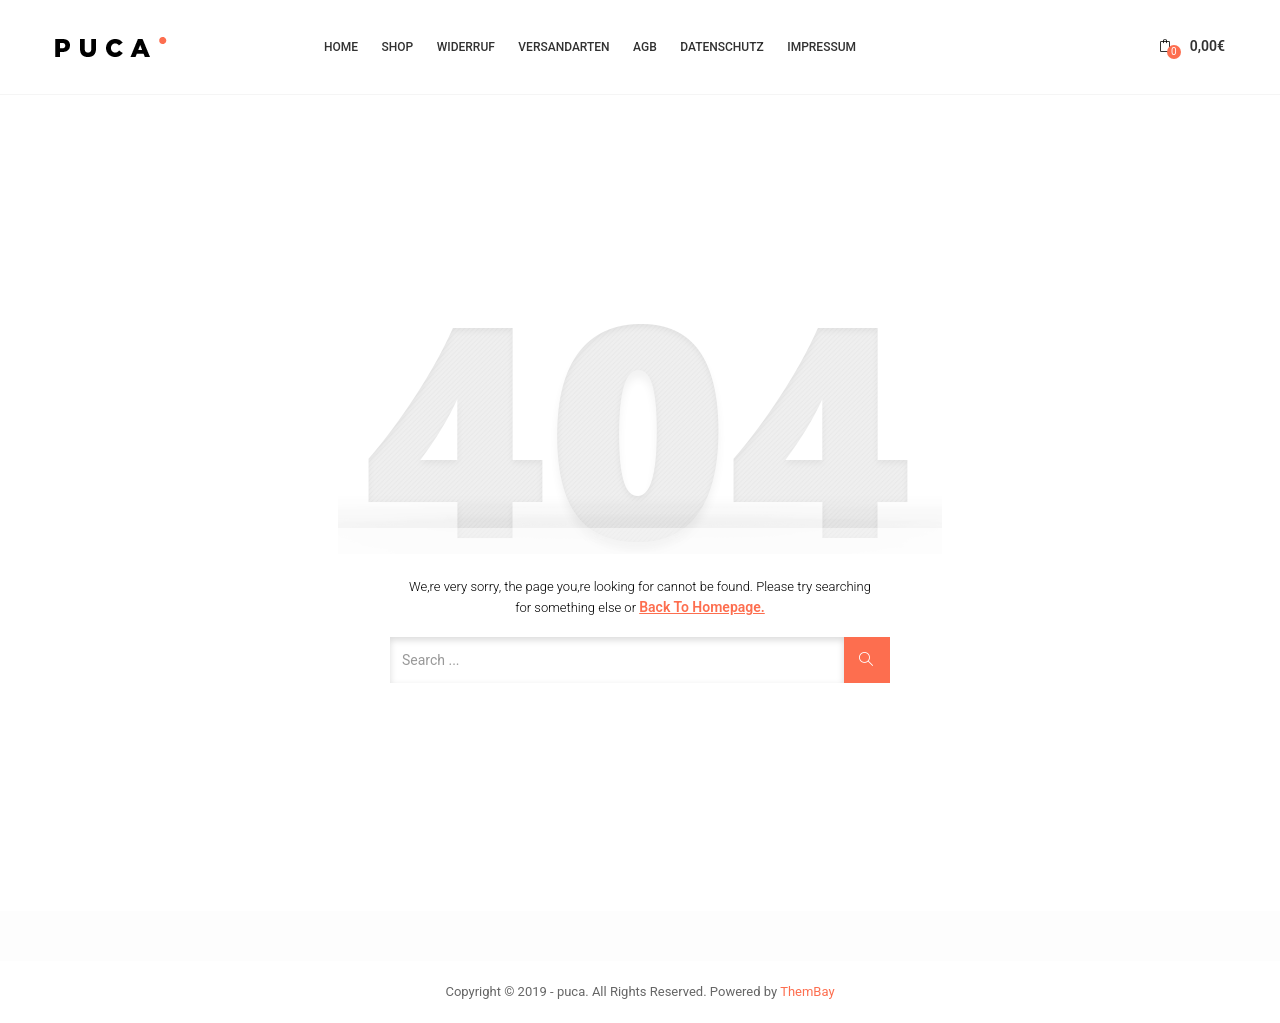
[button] (1192, 46)
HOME (341, 47)
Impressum (821, 47)
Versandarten (563, 47)
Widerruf (466, 47)
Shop (398, 47)
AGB (645, 47)
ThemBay (807, 991)
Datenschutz (722, 47)
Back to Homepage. (702, 607)
